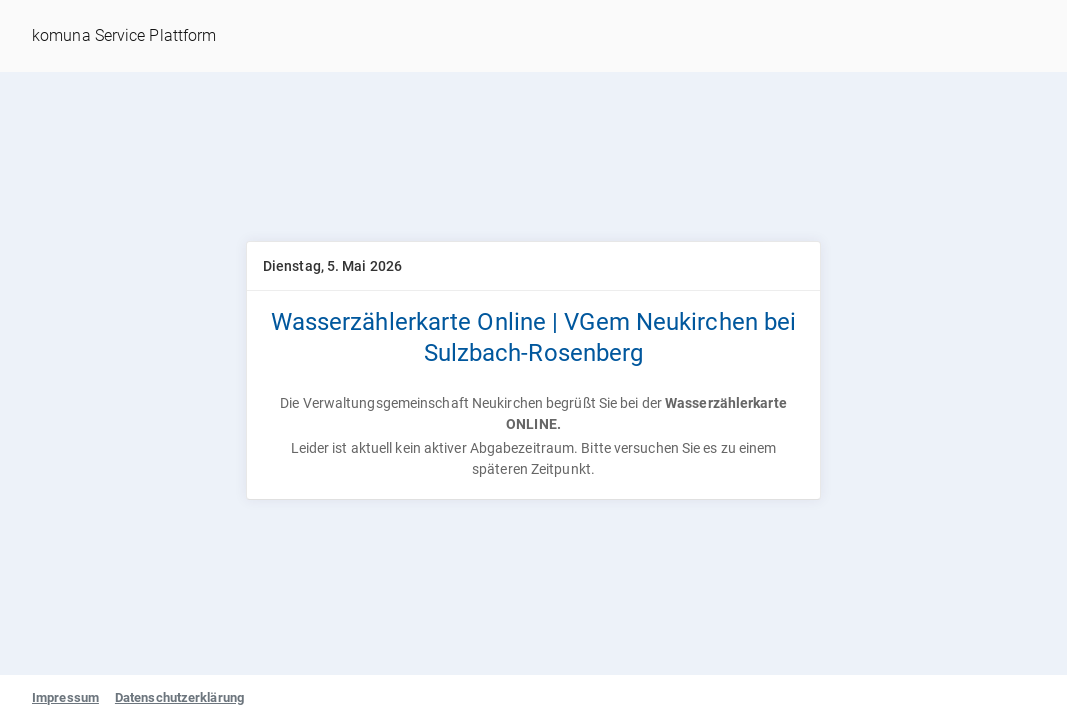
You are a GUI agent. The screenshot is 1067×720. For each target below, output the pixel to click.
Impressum (65, 697)
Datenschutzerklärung (179, 697)
